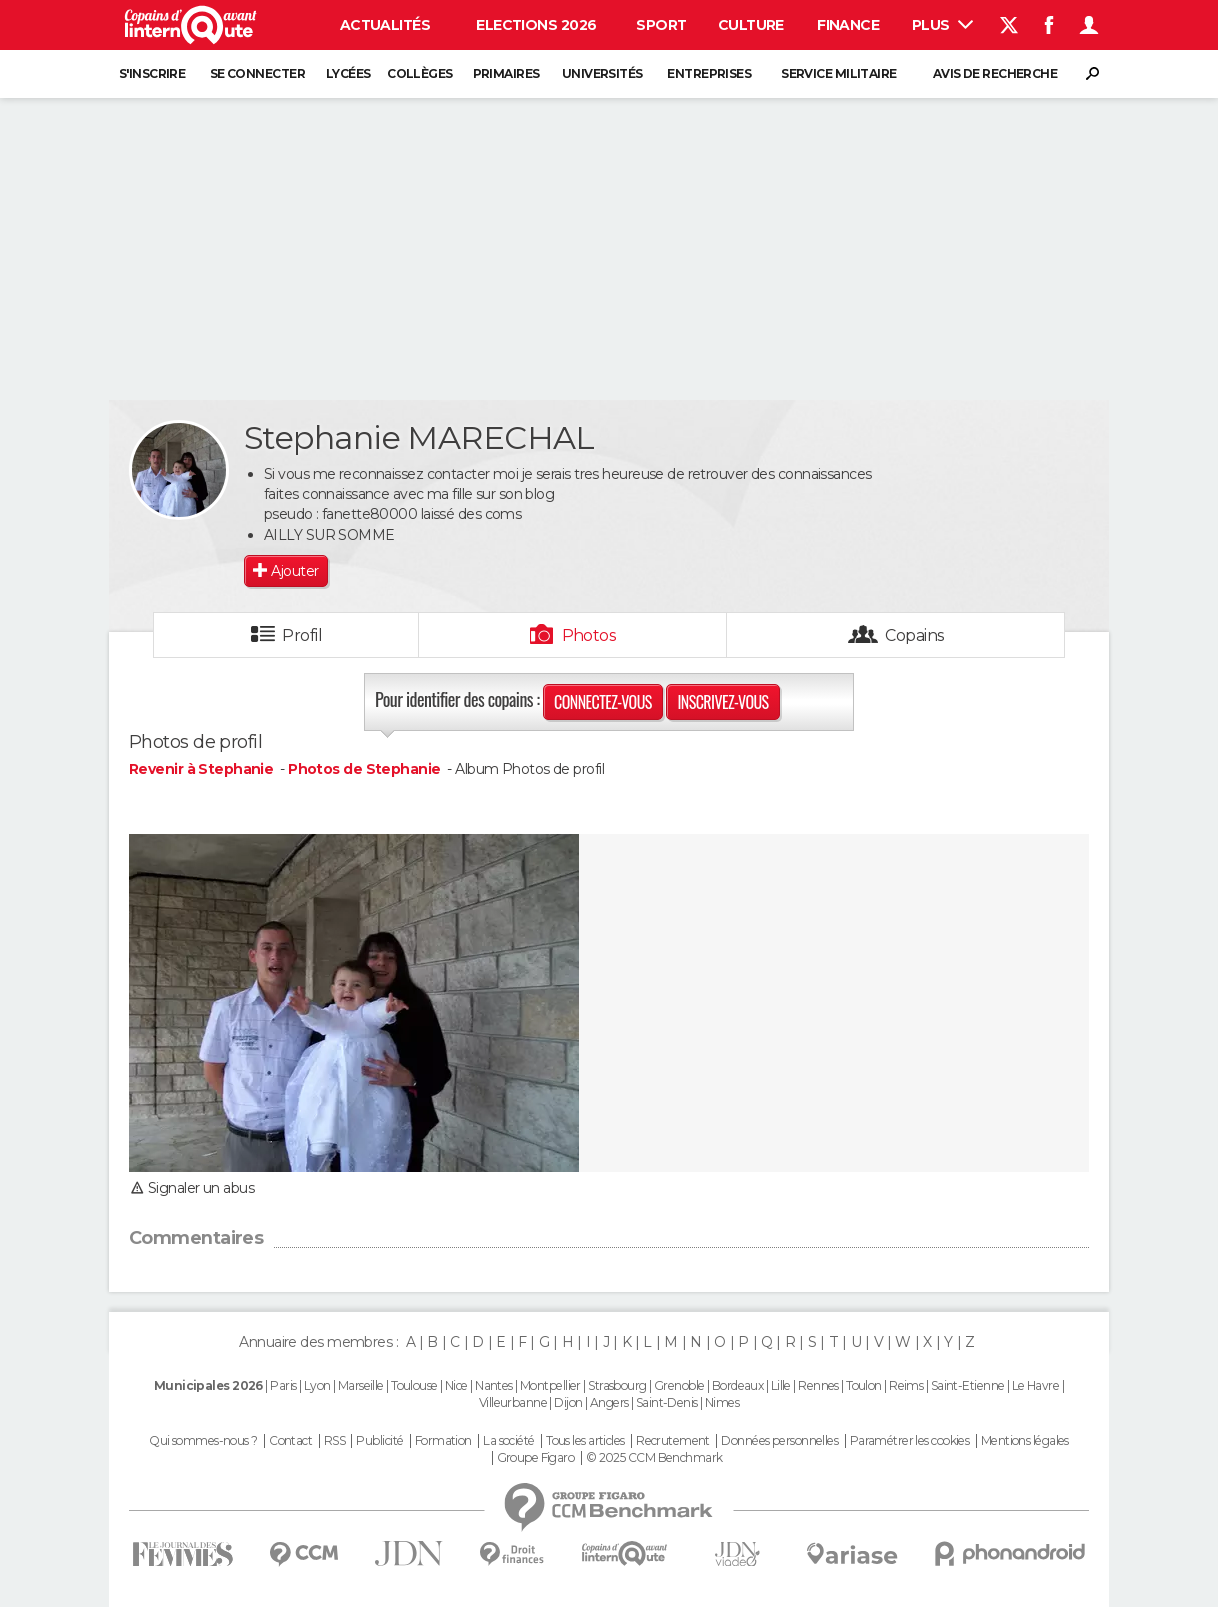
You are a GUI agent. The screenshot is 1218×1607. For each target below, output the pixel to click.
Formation (443, 1441)
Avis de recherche (995, 73)
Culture (751, 25)
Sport (661, 25)
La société (508, 1441)
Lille (781, 1385)
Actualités (385, 25)
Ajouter (294, 571)
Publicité (379, 1441)
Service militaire (838, 73)
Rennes (818, 1385)
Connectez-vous (603, 702)
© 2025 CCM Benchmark (654, 1458)
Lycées (348, 73)
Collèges (420, 73)
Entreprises (709, 73)
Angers (609, 1402)
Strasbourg (617, 1385)
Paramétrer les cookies (910, 1441)
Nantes (494, 1385)
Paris (283, 1385)
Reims (906, 1385)
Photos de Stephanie (364, 769)
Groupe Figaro (536, 1458)
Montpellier (550, 1385)
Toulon (864, 1385)
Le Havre (1036, 1385)
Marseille (361, 1385)
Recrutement (673, 1441)
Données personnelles (779, 1441)
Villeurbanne (513, 1402)
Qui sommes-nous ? (203, 1441)
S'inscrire (152, 73)
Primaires (506, 73)
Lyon (317, 1385)
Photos (589, 635)
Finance (848, 25)
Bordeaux (738, 1385)
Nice (456, 1385)
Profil (302, 635)
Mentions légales (1025, 1441)
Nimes (722, 1402)
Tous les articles (585, 1441)
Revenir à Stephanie (203, 769)
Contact (290, 1441)
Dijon (568, 1402)
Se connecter (257, 73)
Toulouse (414, 1385)
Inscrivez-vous (722, 702)
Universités (602, 73)
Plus (942, 25)
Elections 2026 (536, 25)
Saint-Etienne (968, 1385)
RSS (334, 1441)
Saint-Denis (667, 1402)
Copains (914, 635)
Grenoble (679, 1385)
